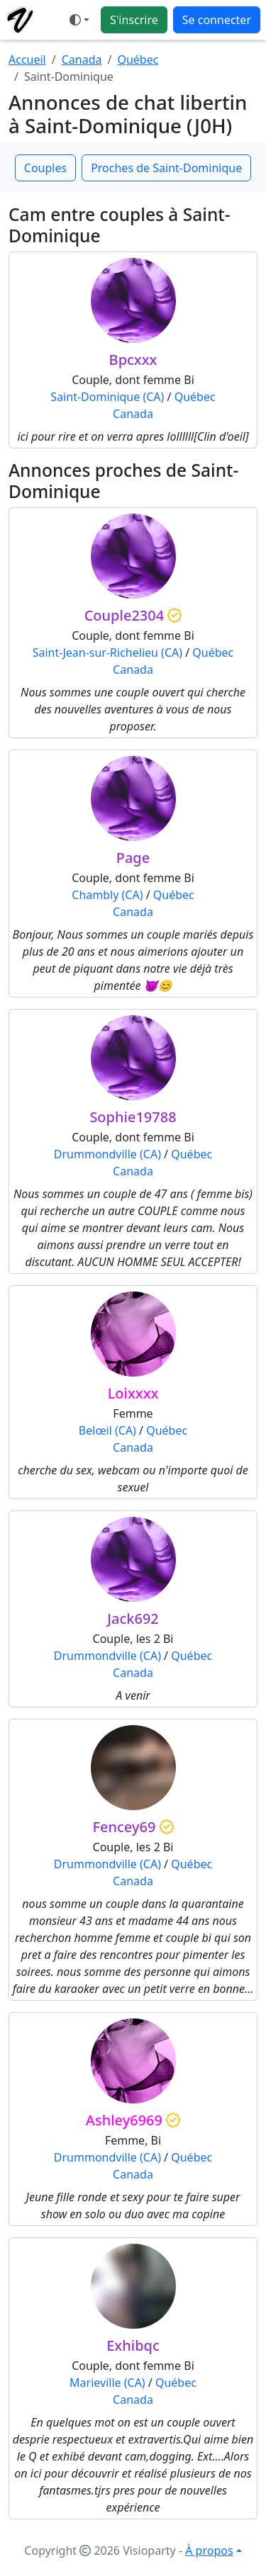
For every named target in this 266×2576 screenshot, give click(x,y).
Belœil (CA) (107, 1430)
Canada (82, 59)
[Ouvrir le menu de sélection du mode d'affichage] (79, 20)
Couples (45, 168)
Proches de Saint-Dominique (166, 168)
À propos (209, 2550)
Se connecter (216, 20)
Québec (137, 59)
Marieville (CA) (107, 2382)
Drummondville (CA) (107, 1154)
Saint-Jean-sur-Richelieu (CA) (107, 652)
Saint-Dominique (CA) (107, 397)
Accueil (27, 59)
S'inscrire (134, 20)
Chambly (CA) (107, 895)
